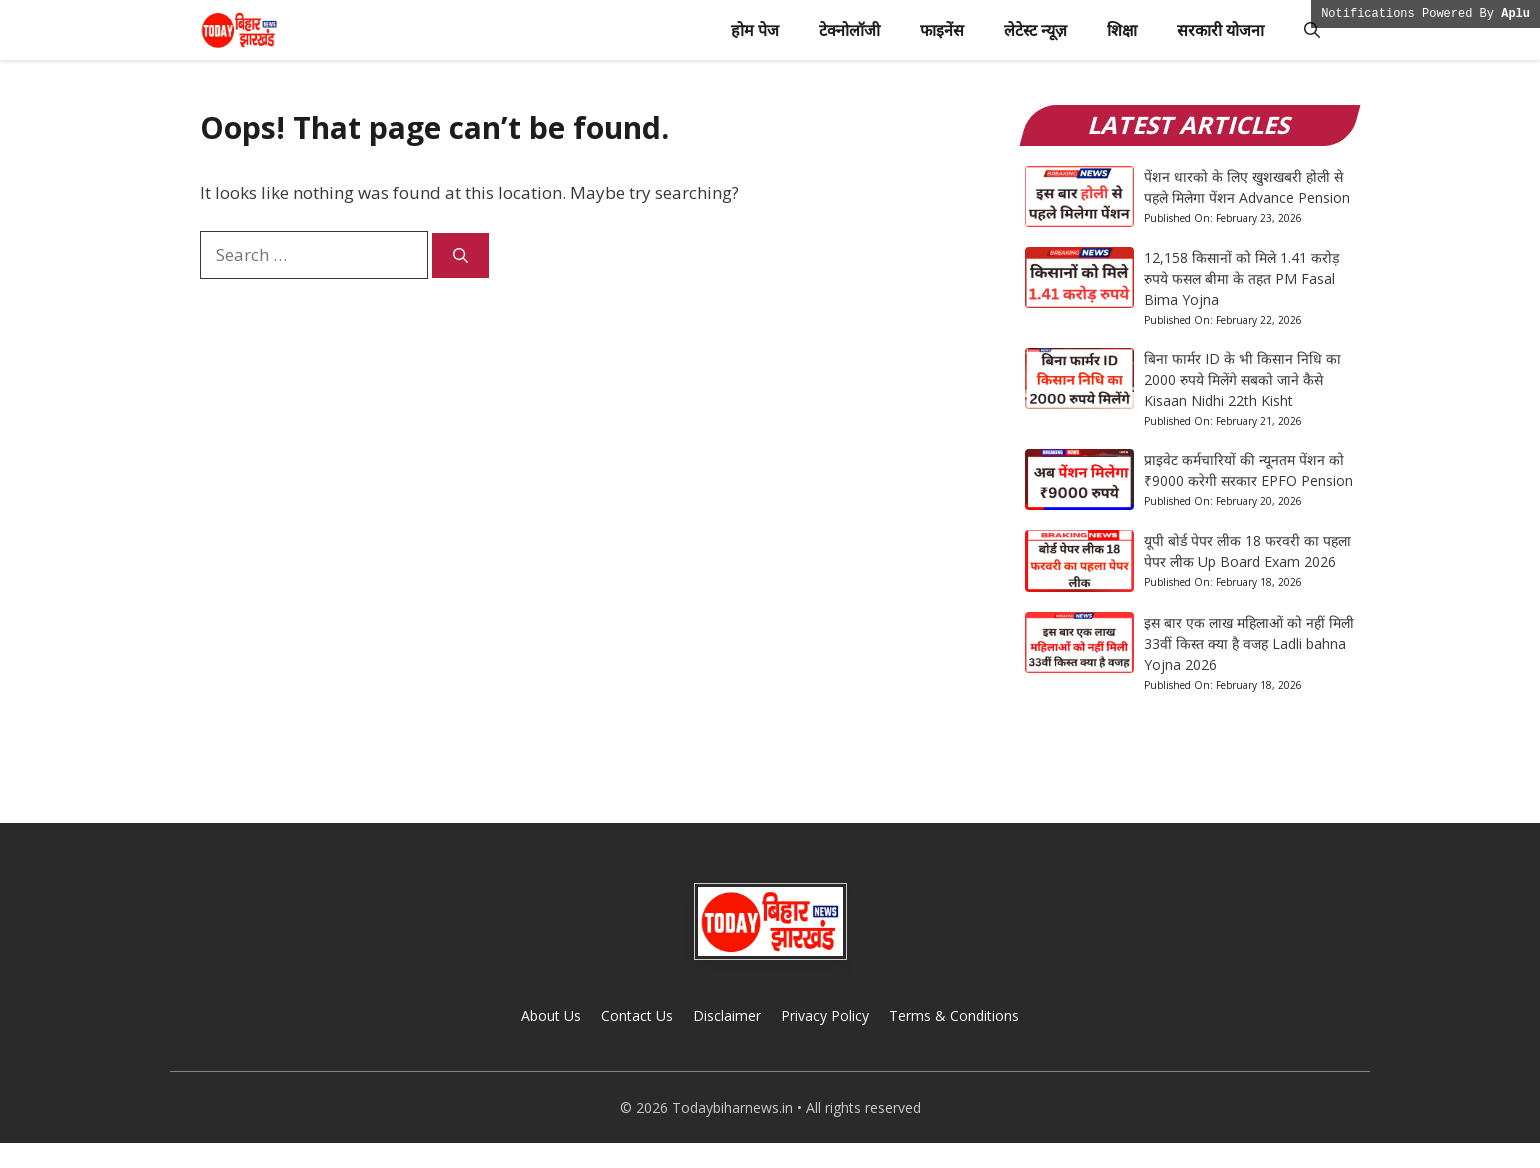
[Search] (460, 255)
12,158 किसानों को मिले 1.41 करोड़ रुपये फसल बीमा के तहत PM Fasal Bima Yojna (1241, 278)
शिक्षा (1122, 30)
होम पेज (755, 30)
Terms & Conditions (954, 1015)
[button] (1312, 30)
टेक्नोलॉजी (849, 30)
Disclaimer (727, 1015)
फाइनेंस (942, 30)
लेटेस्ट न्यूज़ (1035, 30)
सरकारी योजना (1220, 30)
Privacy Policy (825, 1015)
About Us (551, 1015)
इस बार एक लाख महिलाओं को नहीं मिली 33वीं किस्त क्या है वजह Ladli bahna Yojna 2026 (1249, 643)
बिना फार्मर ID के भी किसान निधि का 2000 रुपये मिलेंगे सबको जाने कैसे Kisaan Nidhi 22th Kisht (1242, 379)
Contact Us (637, 1015)
